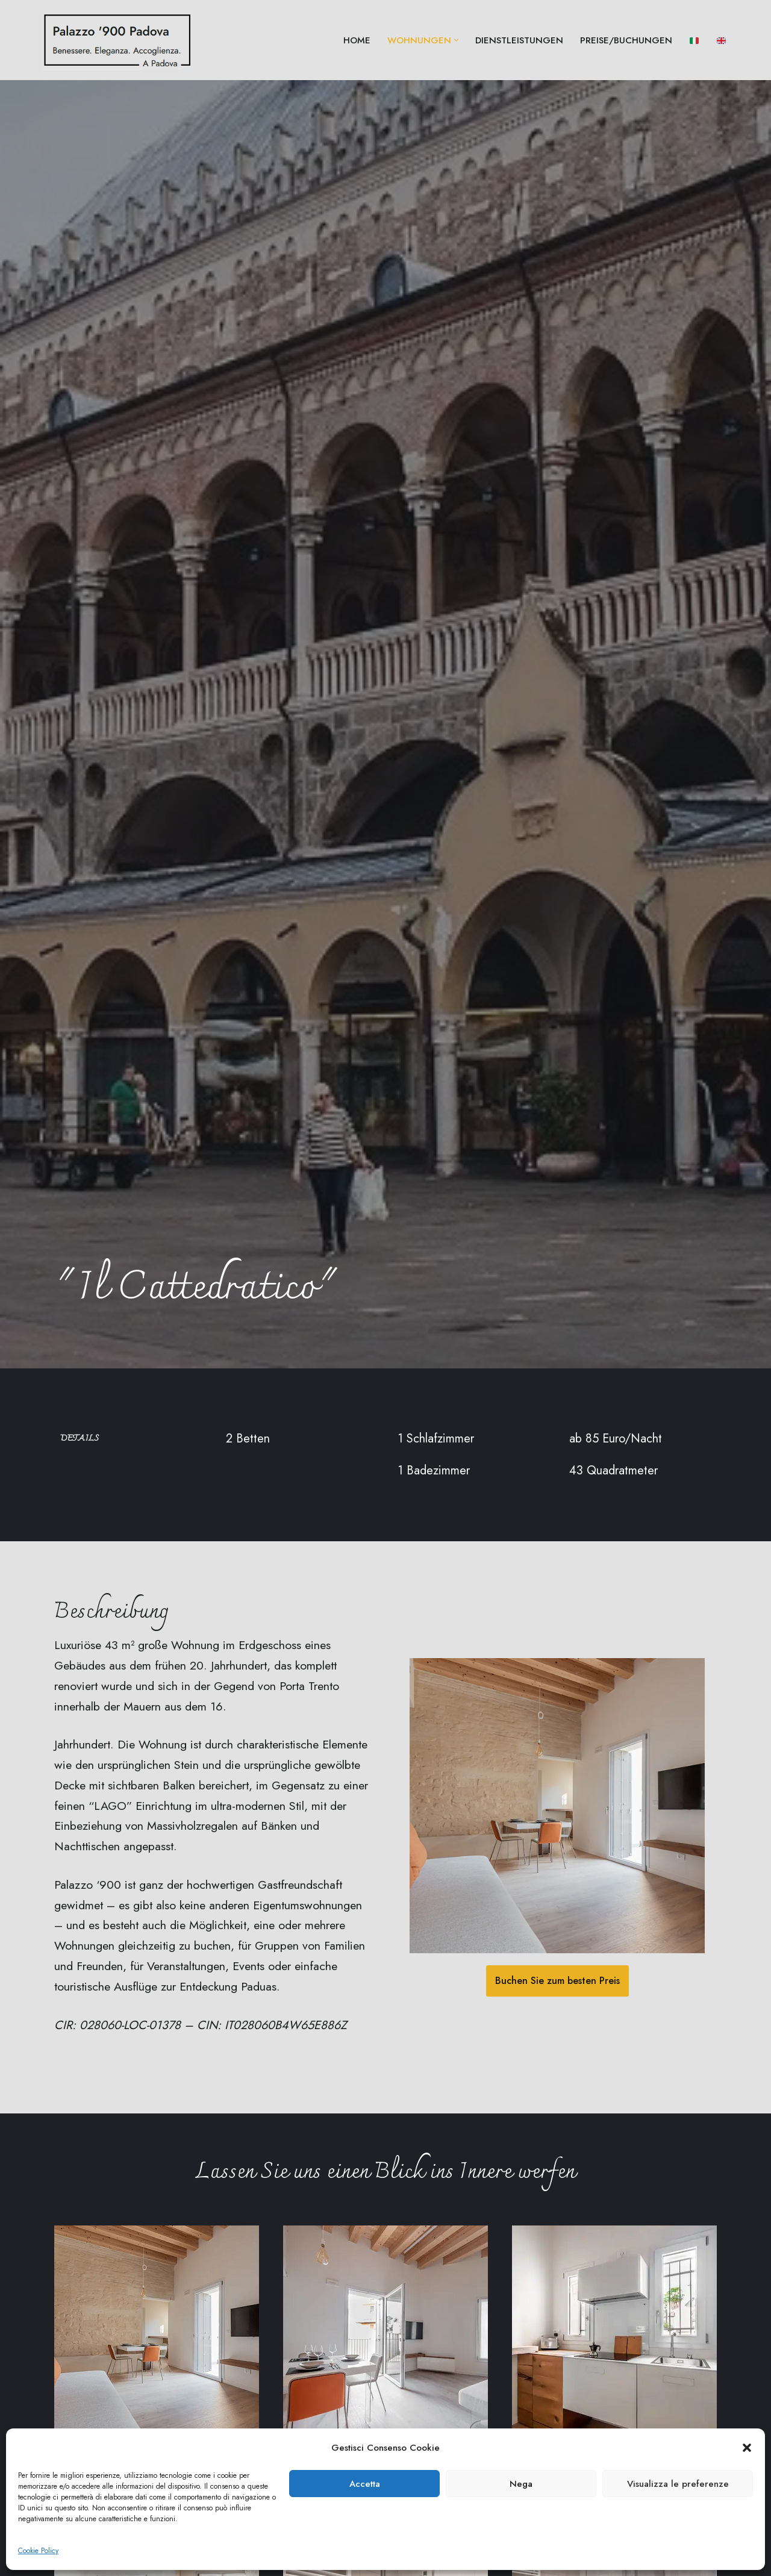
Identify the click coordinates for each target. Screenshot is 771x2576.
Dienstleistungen (519, 40)
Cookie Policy (38, 2550)
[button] (747, 2448)
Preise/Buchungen (626, 40)
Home (356, 40)
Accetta (364, 2483)
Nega (521, 2483)
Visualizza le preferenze (678, 2483)
